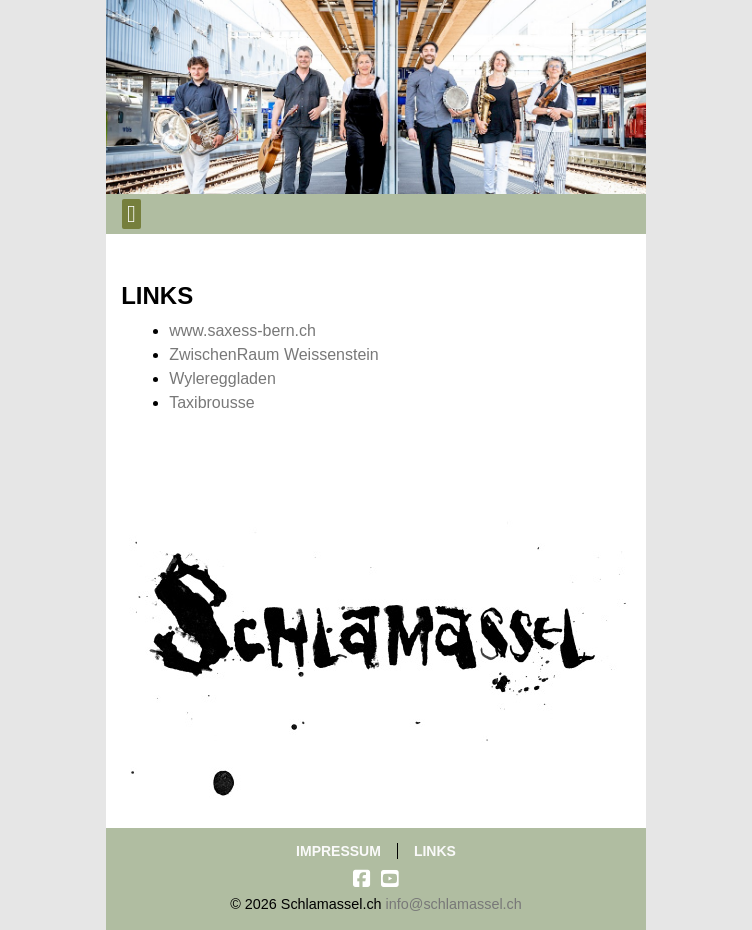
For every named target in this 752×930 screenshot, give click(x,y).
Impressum (338, 851)
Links (435, 851)
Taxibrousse (211, 402)
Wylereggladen (222, 378)
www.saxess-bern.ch (242, 330)
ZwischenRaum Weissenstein (274, 354)
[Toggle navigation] (131, 214)
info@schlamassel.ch (454, 904)
